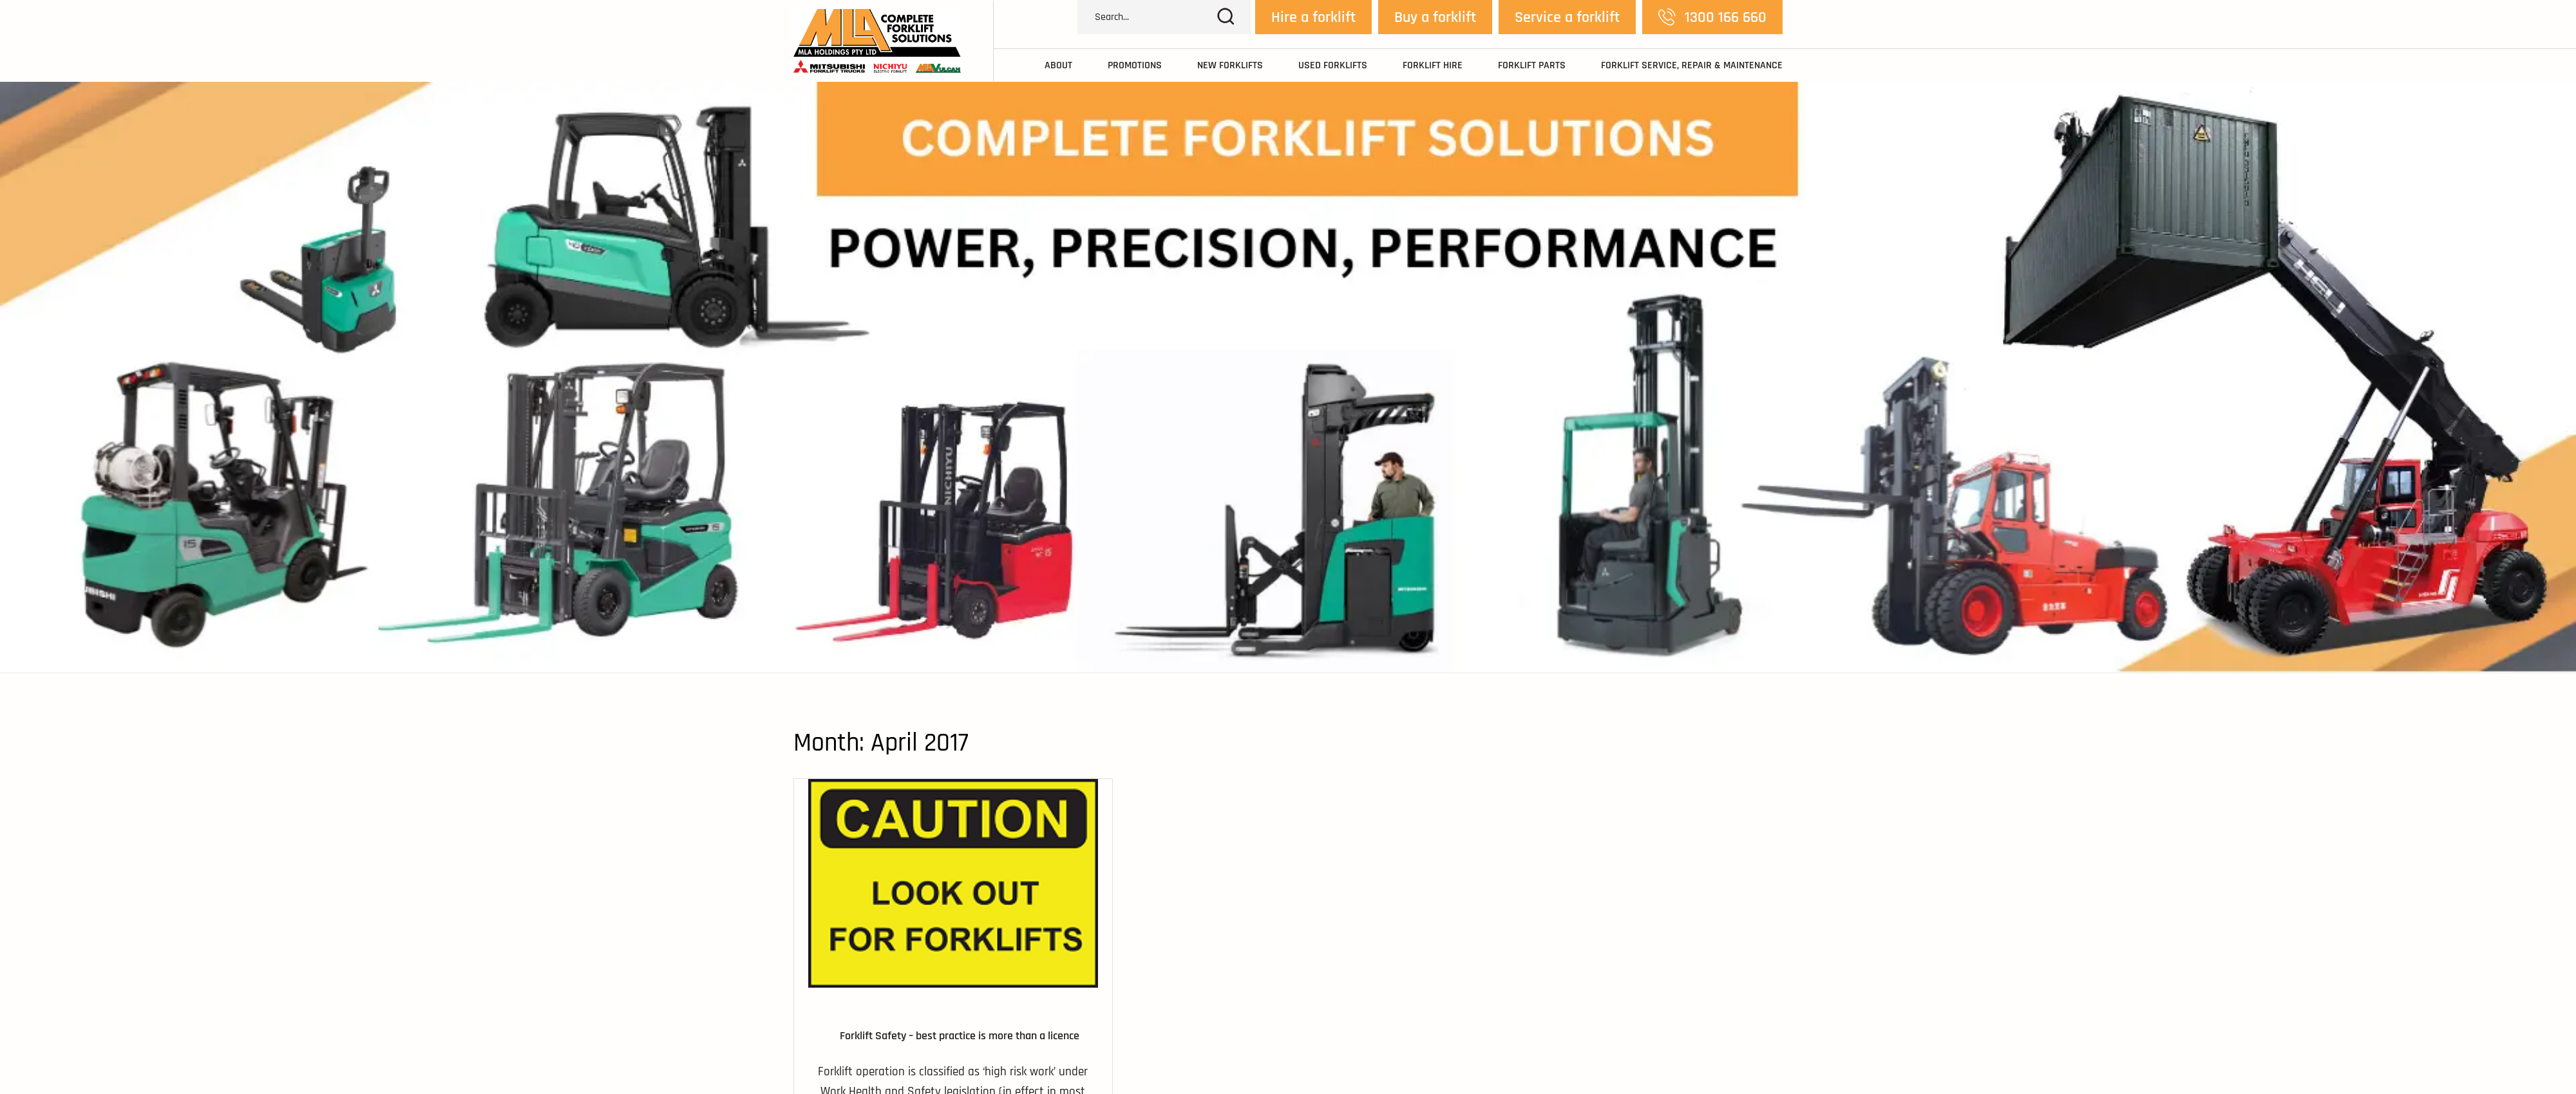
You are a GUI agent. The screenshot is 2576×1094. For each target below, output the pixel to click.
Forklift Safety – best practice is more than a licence (959, 1035)
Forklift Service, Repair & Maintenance (1692, 65)
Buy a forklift (1435, 17)
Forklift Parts (1532, 65)
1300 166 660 (1712, 17)
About (1058, 65)
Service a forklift (1567, 17)
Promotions (1135, 65)
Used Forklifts (1332, 65)
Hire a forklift (1313, 17)
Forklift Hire (1433, 65)
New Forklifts (1230, 65)
